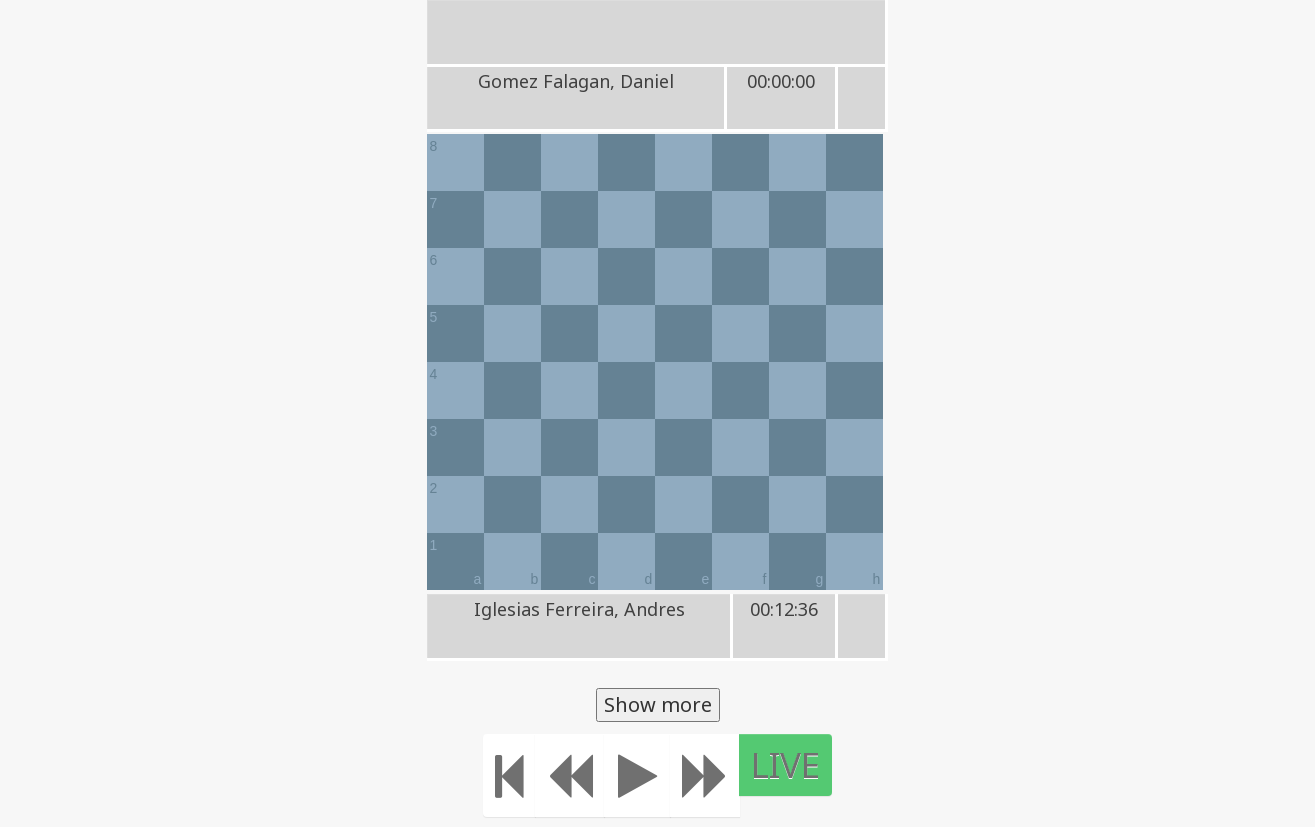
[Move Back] (570, 775)
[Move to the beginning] (509, 775)
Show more (658, 704)
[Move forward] (705, 775)
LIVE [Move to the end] (785, 764)
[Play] (637, 775)
